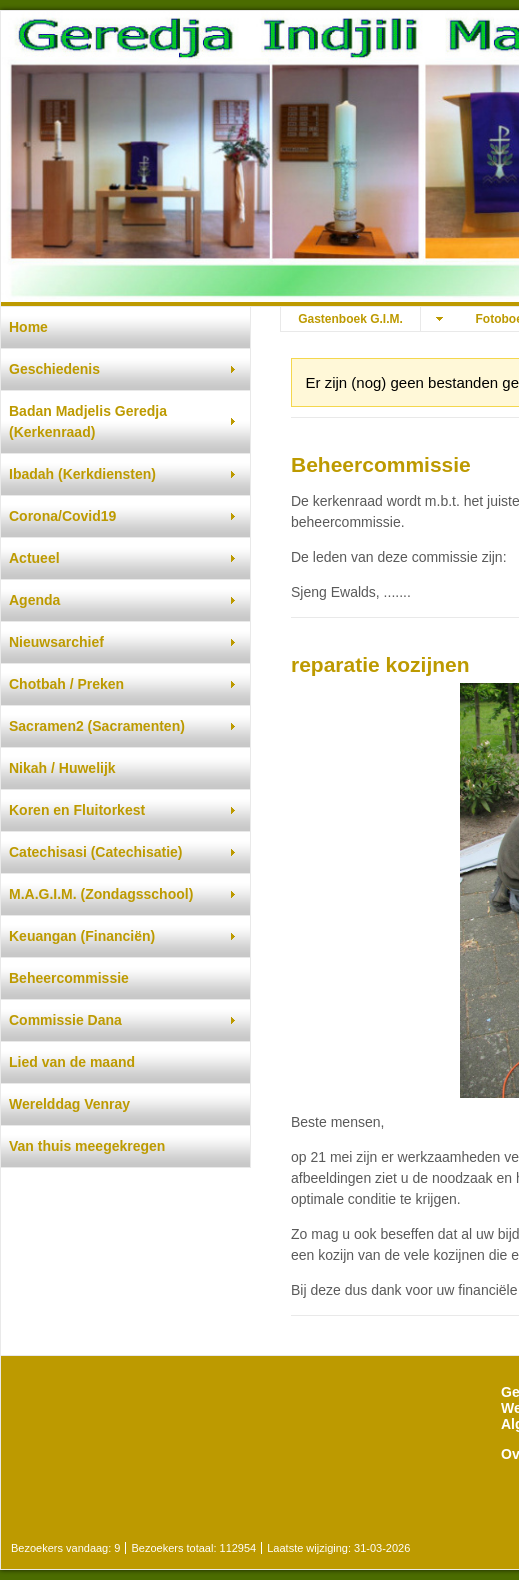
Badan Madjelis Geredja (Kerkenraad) (88, 421)
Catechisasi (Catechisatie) (96, 852)
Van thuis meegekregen (87, 1146)
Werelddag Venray (69, 1104)
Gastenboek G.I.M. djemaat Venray (350, 321)
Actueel (34, 558)
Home (28, 327)
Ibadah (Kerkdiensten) (82, 474)
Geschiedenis (54, 369)
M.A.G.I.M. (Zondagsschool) (101, 894)
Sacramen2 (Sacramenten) (97, 726)
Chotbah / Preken (66, 684)
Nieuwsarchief (56, 642)
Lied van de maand (72, 1062)
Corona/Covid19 (62, 516)
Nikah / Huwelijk (62, 768)
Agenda (34, 600)
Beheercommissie (69, 978)
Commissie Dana (65, 1020)
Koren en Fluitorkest (77, 810)
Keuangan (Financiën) (82, 936)
